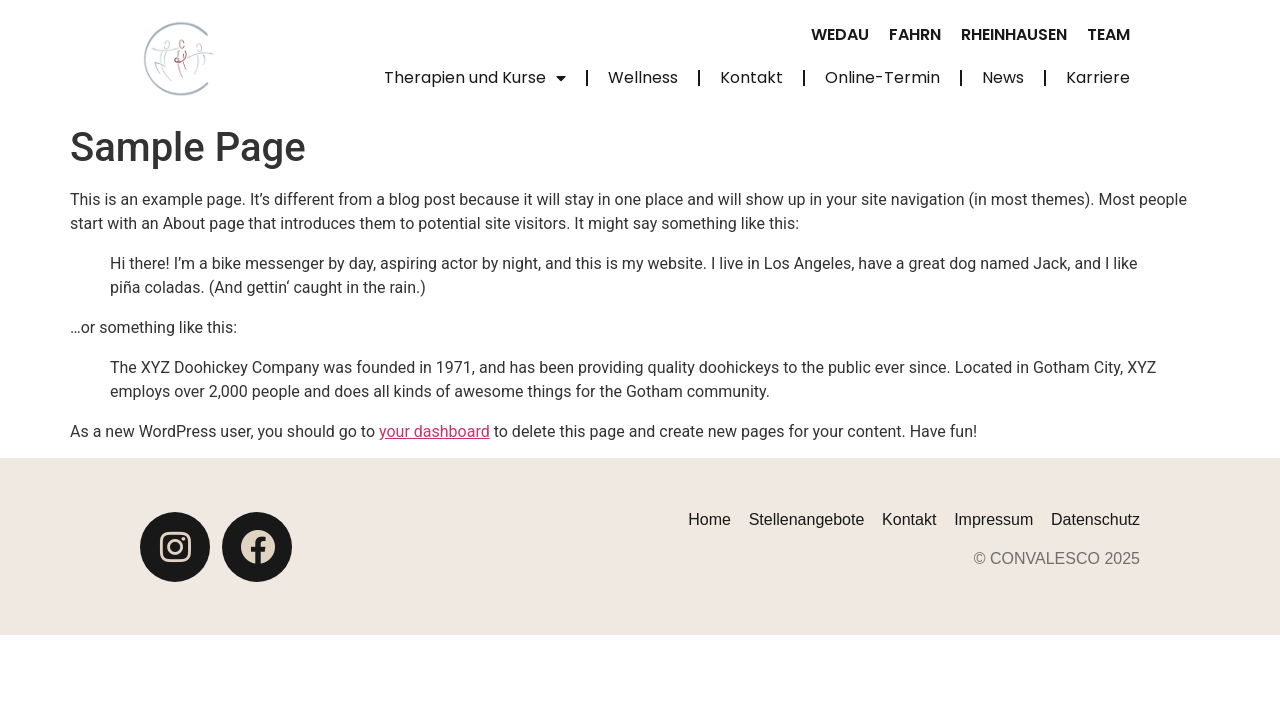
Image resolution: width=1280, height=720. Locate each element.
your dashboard (434, 431)
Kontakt (751, 77)
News (1003, 77)
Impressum (993, 519)
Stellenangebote (807, 519)
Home (709, 519)
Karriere (1098, 77)
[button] (44, 676)
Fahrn (915, 34)
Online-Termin (882, 77)
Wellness (643, 77)
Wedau (840, 34)
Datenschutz (1095, 519)
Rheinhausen (1014, 34)
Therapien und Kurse (475, 78)
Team (1108, 34)
